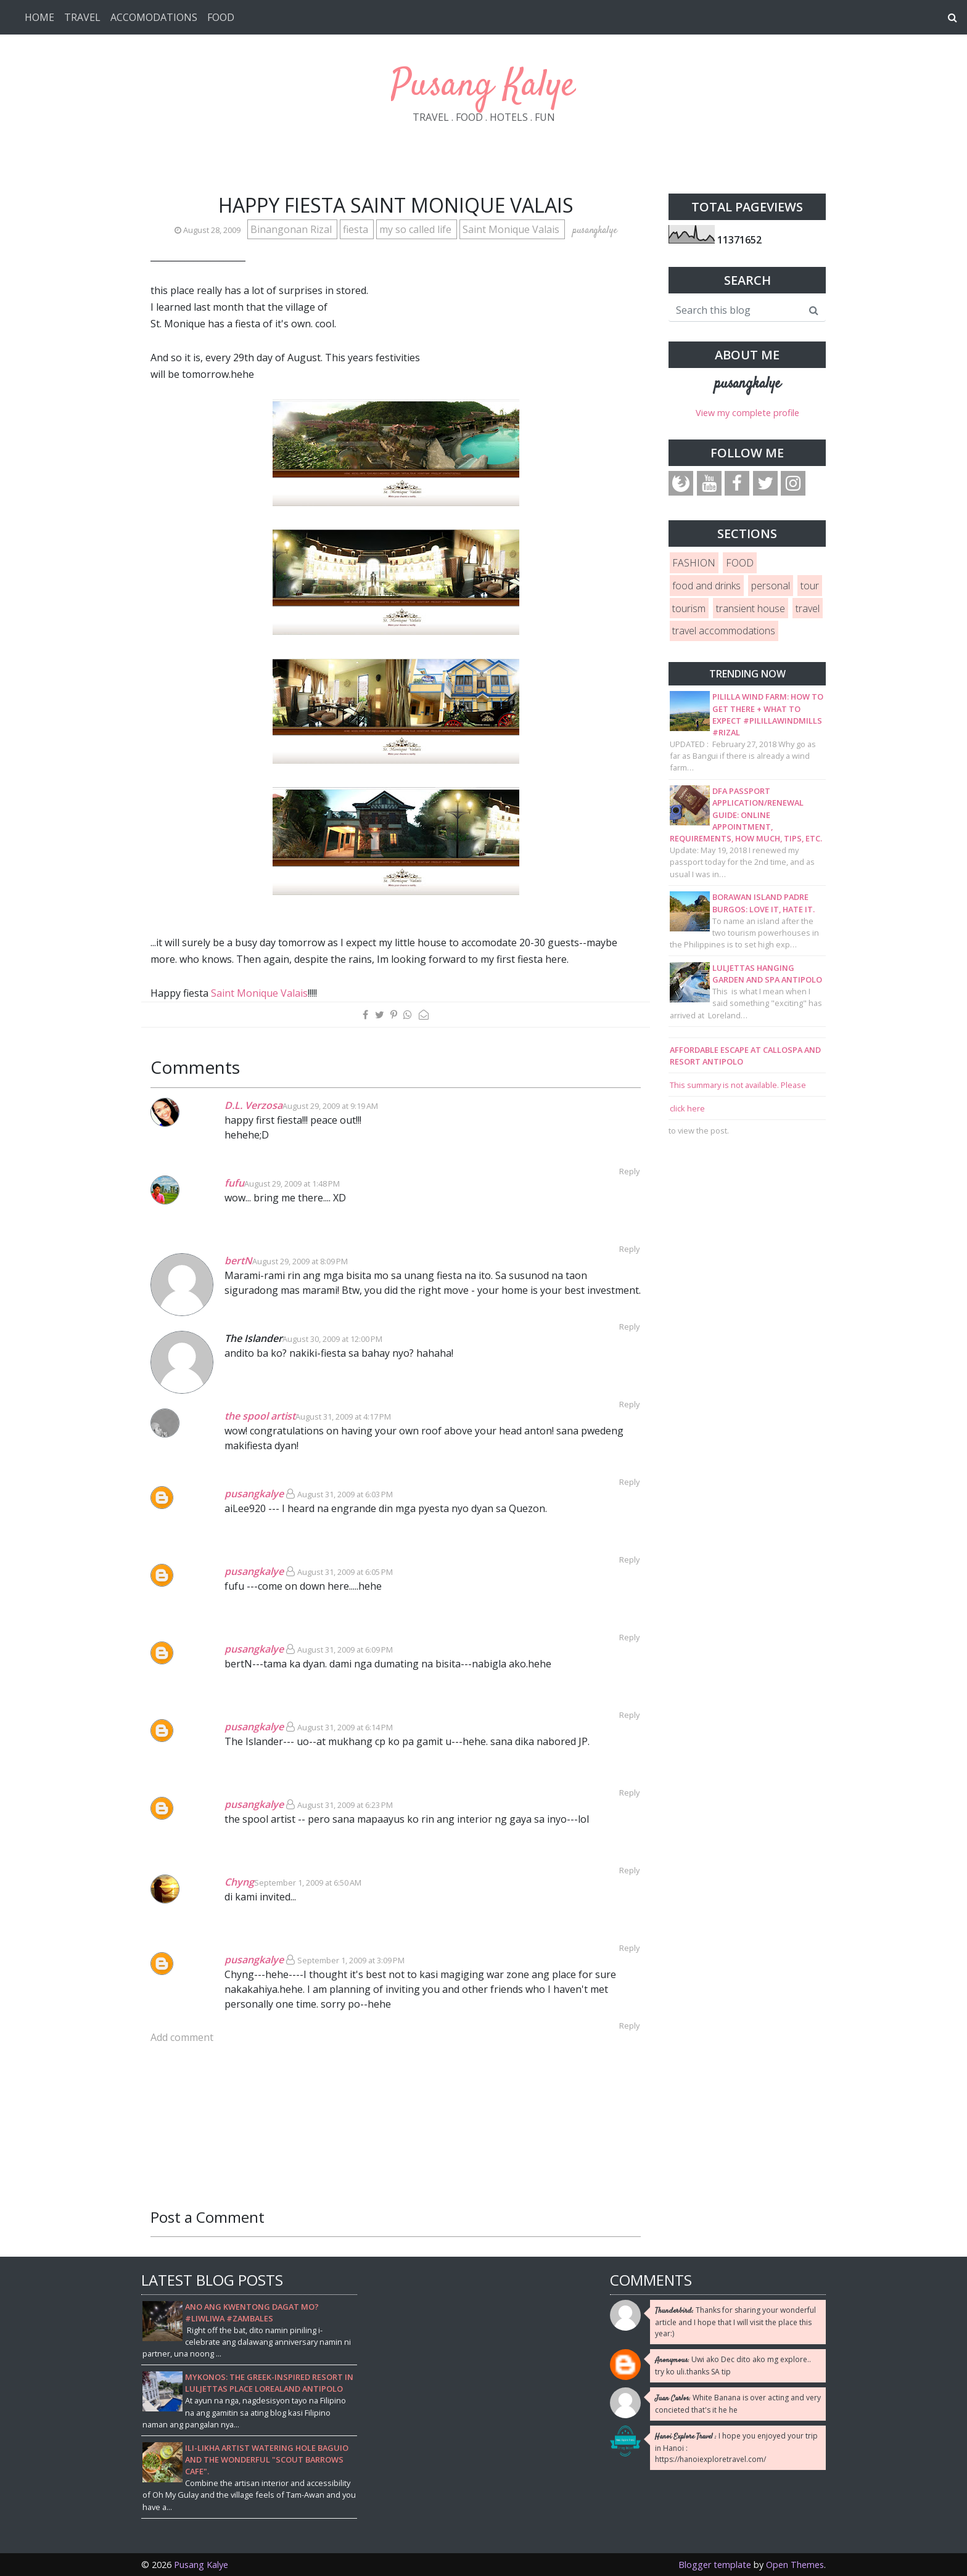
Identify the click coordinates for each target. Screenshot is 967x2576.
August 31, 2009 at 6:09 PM (345, 1649)
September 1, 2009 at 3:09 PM (351, 1960)
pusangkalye (254, 1493)
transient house (750, 608)
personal (770, 585)
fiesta (357, 229)
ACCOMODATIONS (153, 17)
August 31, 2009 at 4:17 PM (343, 1416)
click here (687, 1108)
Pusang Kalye (483, 86)
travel (808, 608)
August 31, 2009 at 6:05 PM (345, 1571)
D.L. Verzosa (253, 1105)
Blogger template (714, 2564)
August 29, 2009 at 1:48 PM (292, 1183)
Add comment (181, 2037)
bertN (238, 1260)
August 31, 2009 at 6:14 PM (345, 1727)
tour (809, 585)
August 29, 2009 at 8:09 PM (300, 1261)
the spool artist (259, 1416)
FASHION (693, 563)
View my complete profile (747, 413)
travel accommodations (723, 630)
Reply (629, 1171)
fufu (234, 1183)
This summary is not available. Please (738, 1084)
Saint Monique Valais (512, 229)
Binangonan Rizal (292, 229)
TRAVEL (82, 17)
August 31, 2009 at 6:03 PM (345, 1494)
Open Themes (795, 2564)
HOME (39, 17)
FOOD (220, 17)
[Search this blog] (735, 310)
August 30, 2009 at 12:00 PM (332, 1338)
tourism (689, 608)
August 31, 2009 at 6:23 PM (345, 1804)
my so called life (416, 229)
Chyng (239, 1882)
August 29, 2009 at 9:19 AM (330, 1105)
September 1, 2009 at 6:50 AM (307, 1882)
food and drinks (706, 585)
